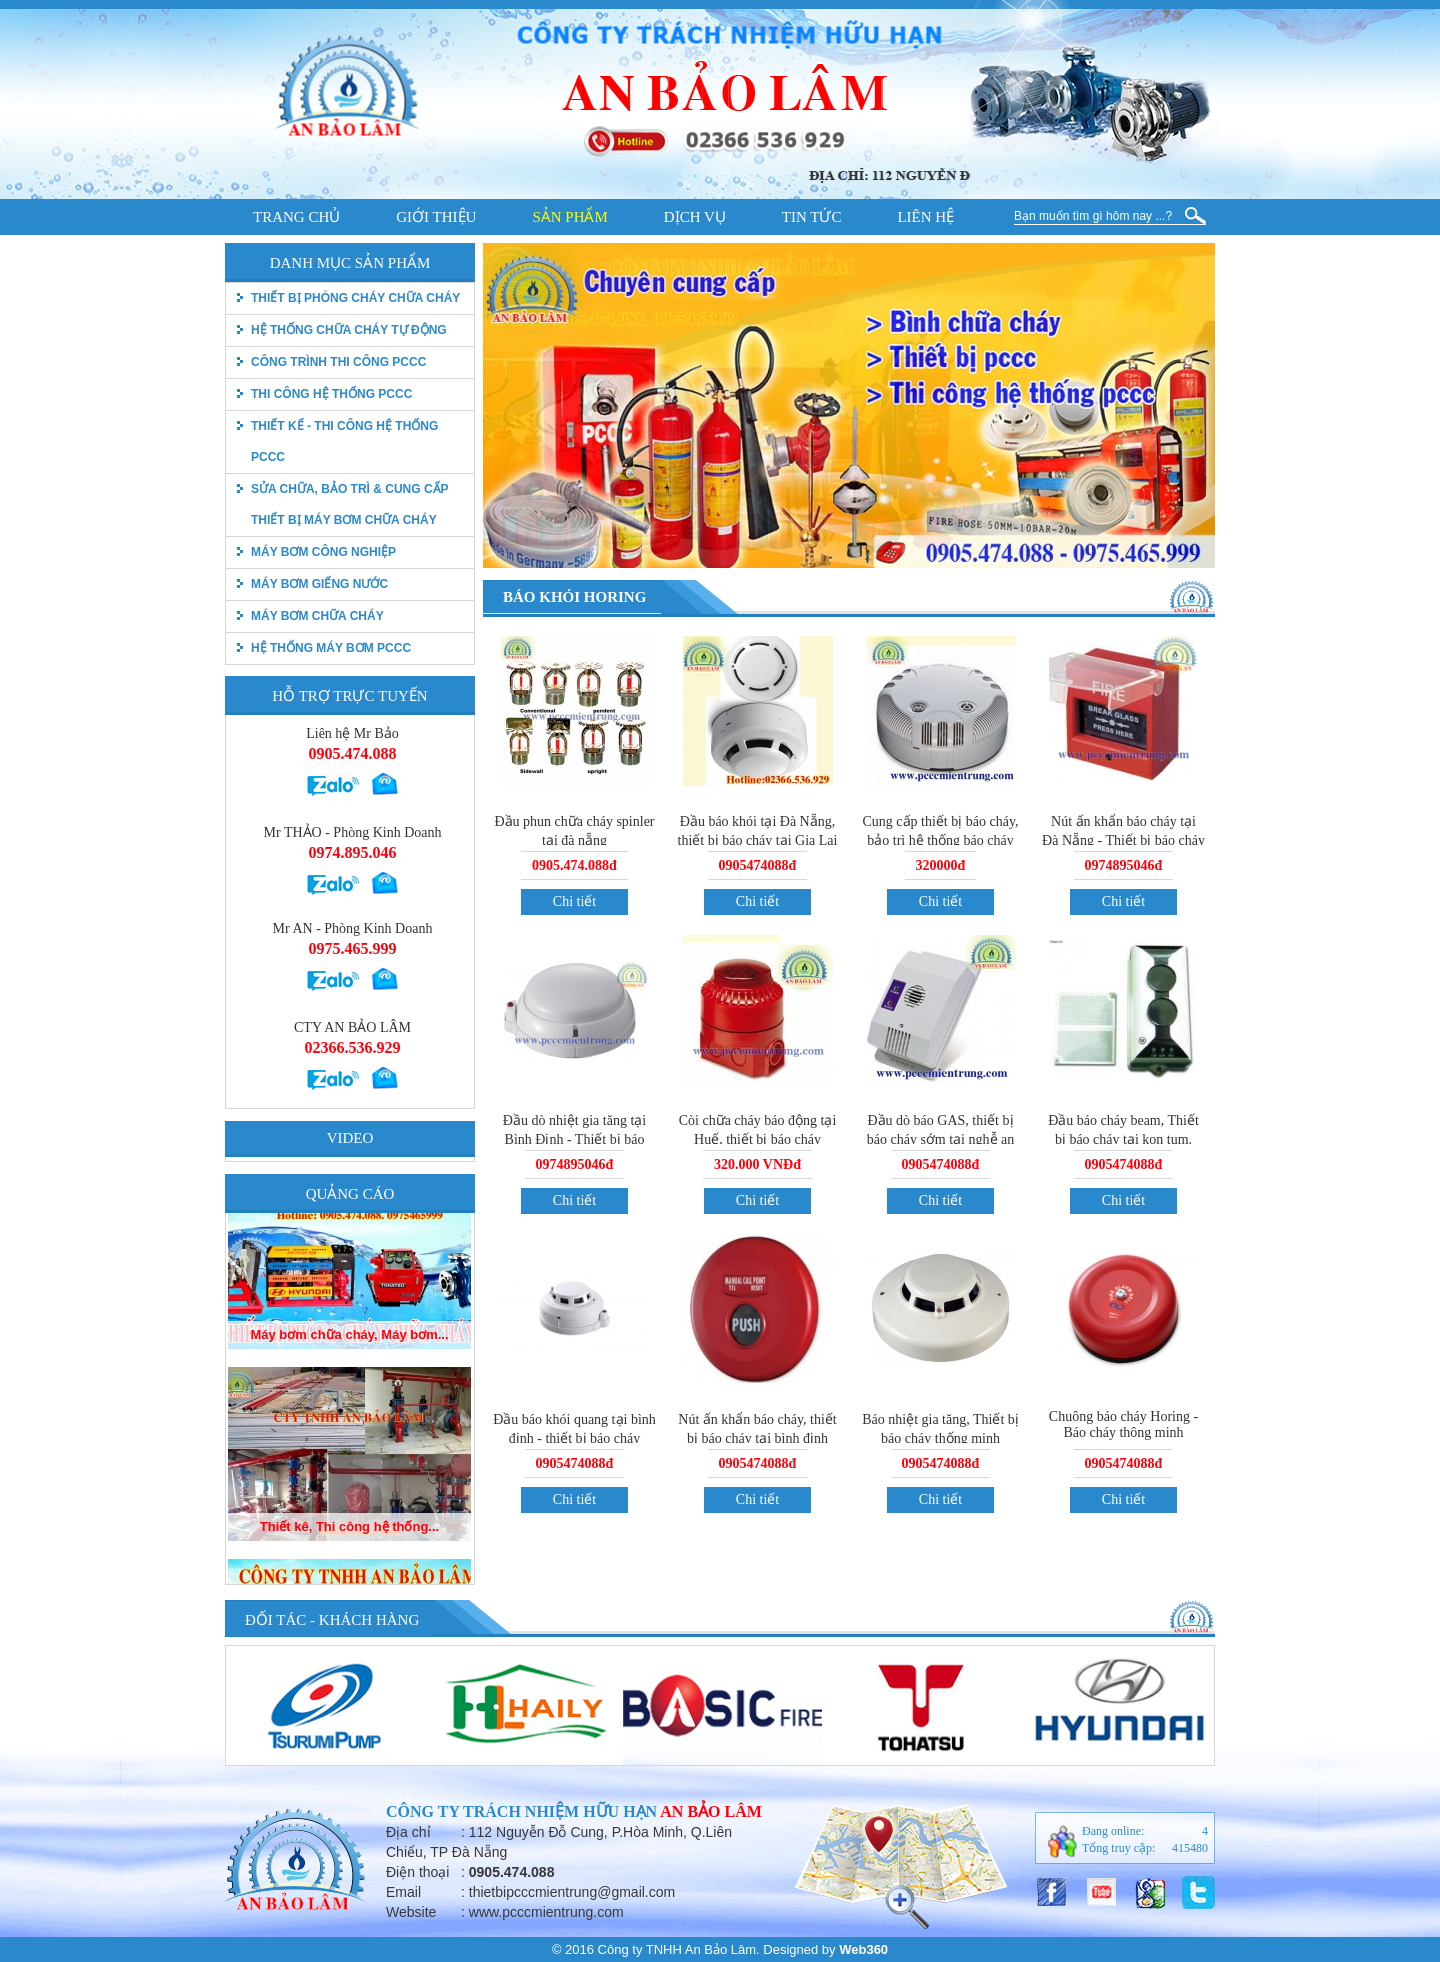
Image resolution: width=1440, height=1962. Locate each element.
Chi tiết (574, 901)
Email (403, 1892)
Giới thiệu (436, 217)
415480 (1190, 1848)
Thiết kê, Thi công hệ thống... (349, 1566)
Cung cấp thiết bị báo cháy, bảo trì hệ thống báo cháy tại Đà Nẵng (941, 840)
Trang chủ (296, 217)
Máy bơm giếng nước (319, 584)
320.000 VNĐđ (757, 1164)
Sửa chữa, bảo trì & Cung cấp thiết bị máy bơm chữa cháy (349, 504)
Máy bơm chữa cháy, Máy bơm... (349, 1374)
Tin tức (812, 217)
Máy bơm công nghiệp (323, 552)
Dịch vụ (695, 217)
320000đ (941, 865)
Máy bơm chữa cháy (317, 616)
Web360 (863, 1949)
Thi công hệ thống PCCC (331, 394)
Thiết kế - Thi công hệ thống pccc (344, 441)
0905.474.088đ (574, 865)
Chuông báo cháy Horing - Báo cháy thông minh (1123, 1424)
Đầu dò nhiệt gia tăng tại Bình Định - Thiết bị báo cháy (574, 1138)
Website (411, 1912)
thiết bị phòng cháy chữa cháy (355, 298)
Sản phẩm (569, 217)
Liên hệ (925, 217)
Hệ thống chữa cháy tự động (349, 330)
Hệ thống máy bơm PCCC (331, 648)
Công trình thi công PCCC (338, 362)
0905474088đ (758, 865)
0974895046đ (1124, 865)
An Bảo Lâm (711, 1811)
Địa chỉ (408, 1832)
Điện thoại (417, 1872)
